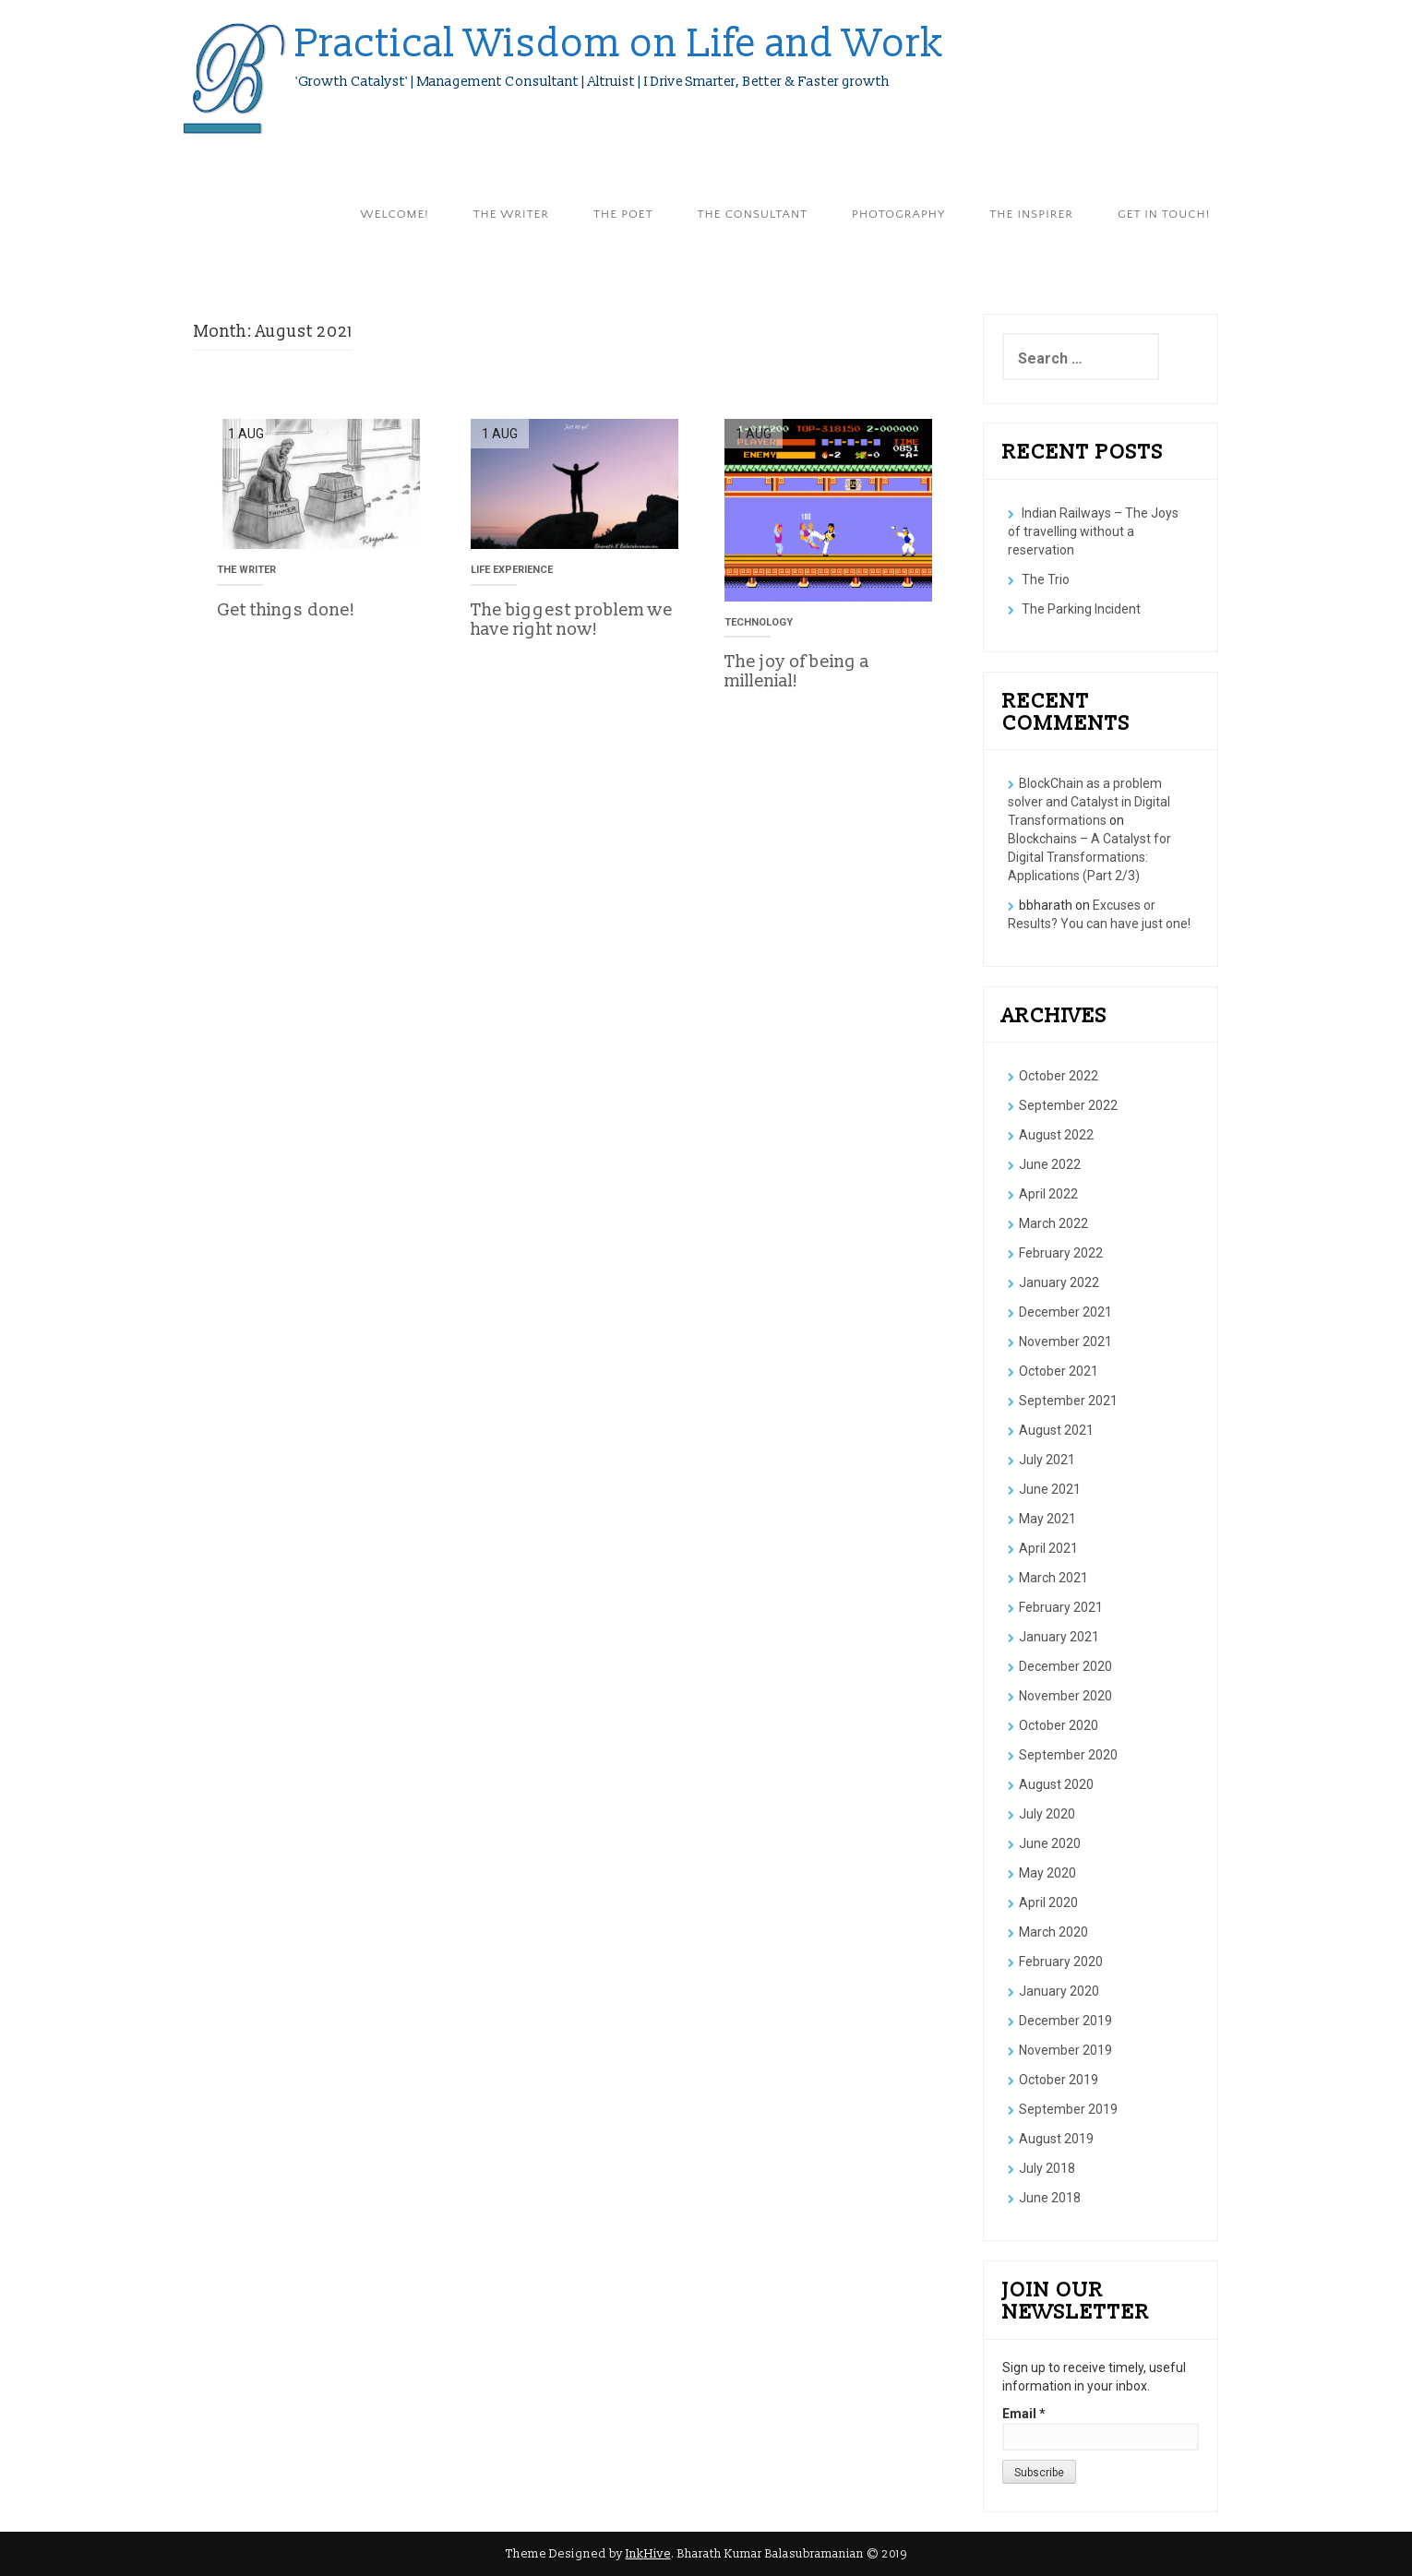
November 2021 (1065, 1341)
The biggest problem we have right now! (572, 619)
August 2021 (1056, 1430)
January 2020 (1059, 1991)
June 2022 (1050, 1164)
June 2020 (1050, 1843)
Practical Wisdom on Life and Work (620, 44)
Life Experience (512, 570)
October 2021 (1058, 1371)
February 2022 (1061, 1253)
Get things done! (286, 610)
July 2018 (1047, 2168)
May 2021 (1047, 1518)
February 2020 (1061, 1961)
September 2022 (1068, 1105)
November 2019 (1065, 2050)
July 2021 (1047, 1459)
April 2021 (1048, 1548)
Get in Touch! (1164, 214)
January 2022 (1059, 1282)
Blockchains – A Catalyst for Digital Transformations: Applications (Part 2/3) (1089, 857)
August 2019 (1056, 2138)
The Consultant (753, 214)
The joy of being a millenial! (796, 671)
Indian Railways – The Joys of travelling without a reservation (1093, 531)
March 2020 (1053, 1932)
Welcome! (395, 214)
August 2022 (1056, 1134)
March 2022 (1053, 1223)
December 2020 (1065, 1666)
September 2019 (1068, 2109)
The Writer (511, 214)
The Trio (1046, 579)
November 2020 (1065, 1695)
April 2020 (1048, 1902)
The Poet (622, 214)
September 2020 (1068, 1754)
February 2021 (1061, 1607)
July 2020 (1047, 1814)
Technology (758, 622)
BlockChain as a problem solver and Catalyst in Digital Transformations (1089, 802)
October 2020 (1058, 1725)
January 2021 (1059, 1636)
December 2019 (1065, 2020)
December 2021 (1065, 1312)
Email (1024, 2413)
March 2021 (1053, 1577)
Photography (898, 214)
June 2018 (1050, 2197)
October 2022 (1058, 1075)
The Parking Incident (1081, 609)
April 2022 (1048, 1194)
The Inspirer (1031, 214)
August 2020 (1056, 1784)
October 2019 (1058, 2079)
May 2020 (1047, 1873)
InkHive (648, 2553)
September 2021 (1068, 1400)
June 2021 (1050, 1489)
